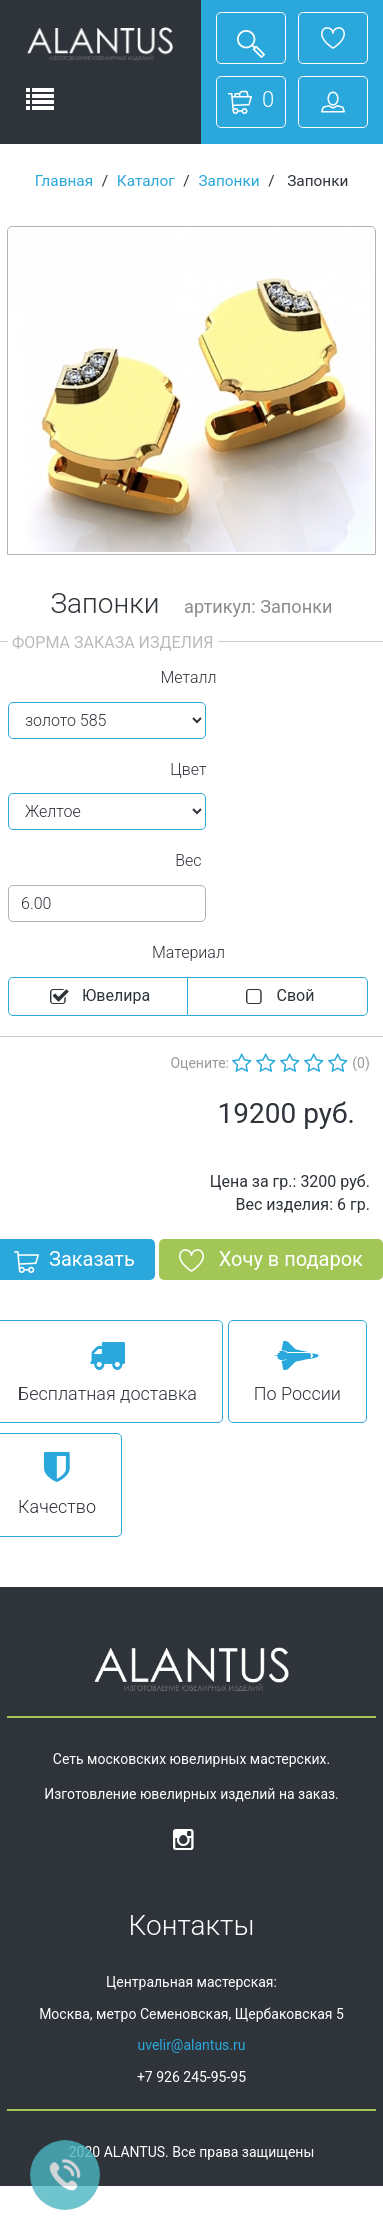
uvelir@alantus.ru (191, 2045)
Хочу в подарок (271, 1263)
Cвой (278, 997)
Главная (64, 181)
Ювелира (98, 997)
